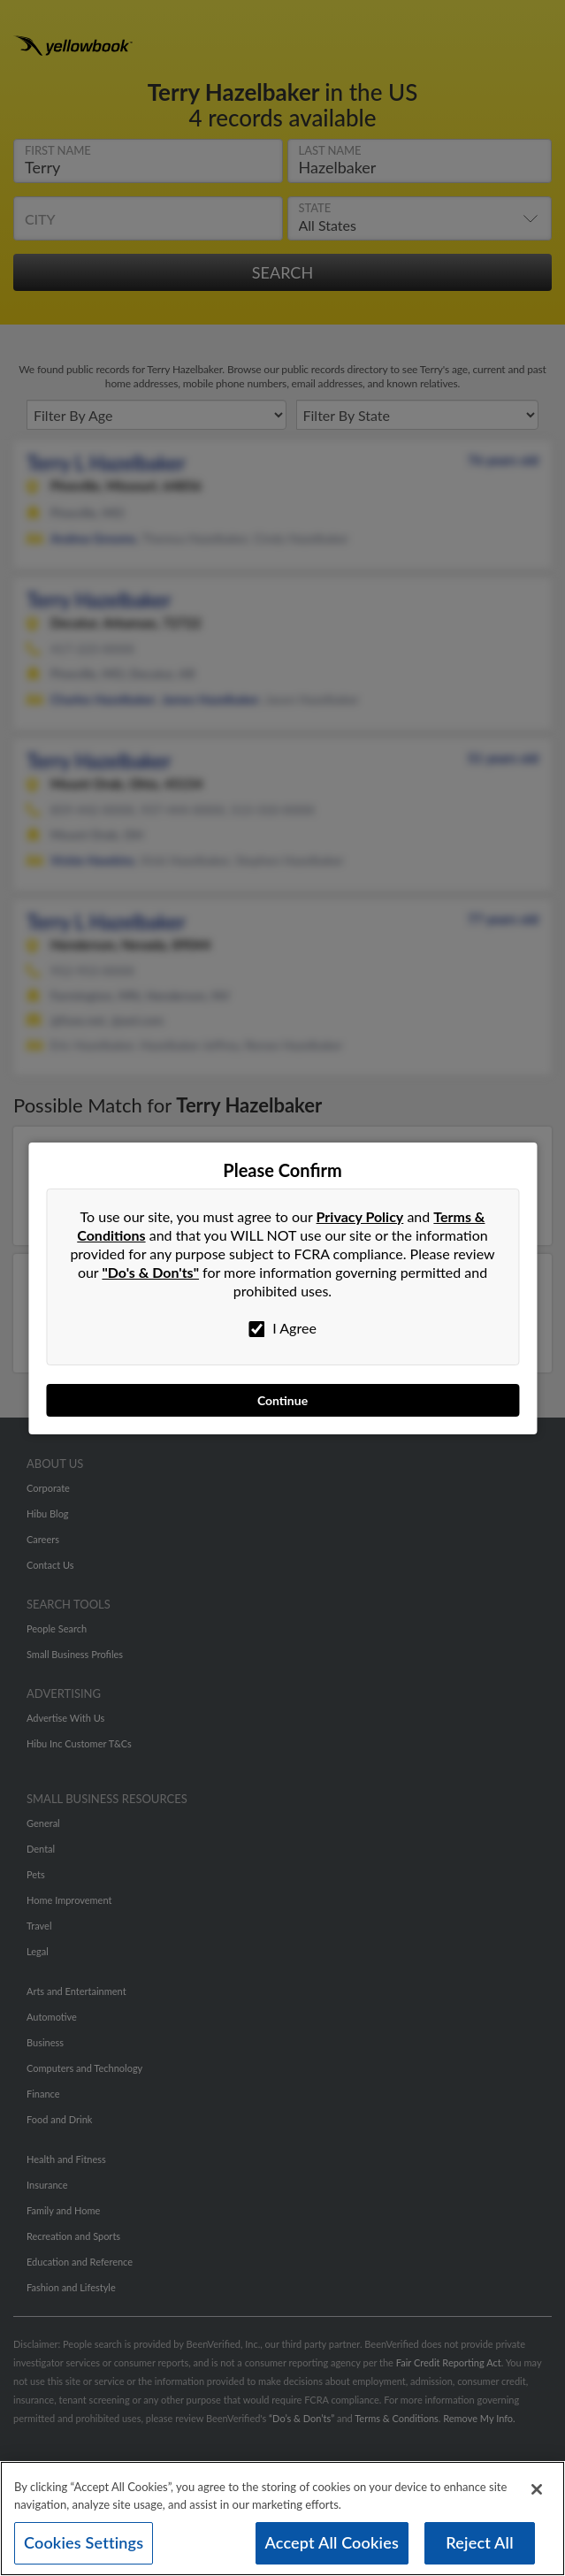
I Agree (282, 1328)
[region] (282, 2518)
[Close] (536, 2489)
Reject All (479, 2542)
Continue (282, 1400)
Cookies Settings (83, 2542)
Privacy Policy (360, 1216)
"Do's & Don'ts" (150, 1272)
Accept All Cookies (332, 2542)
